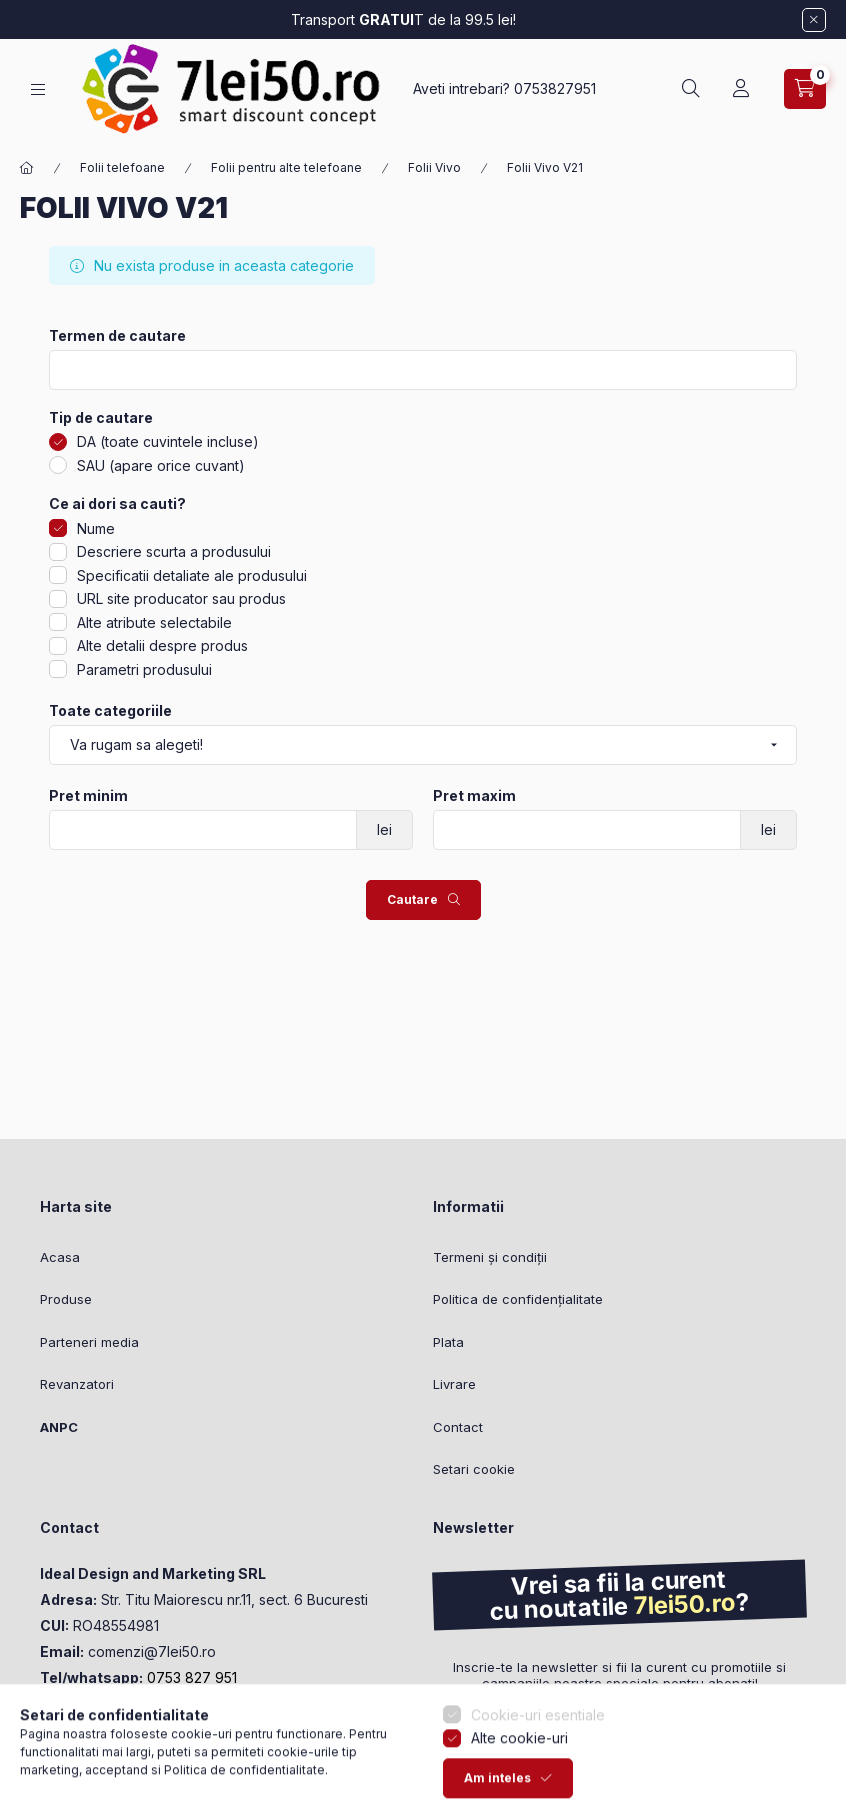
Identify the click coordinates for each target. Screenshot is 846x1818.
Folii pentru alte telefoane (286, 167)
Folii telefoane (122, 167)
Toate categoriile (110, 711)
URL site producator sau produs (181, 598)
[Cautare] (691, 89)
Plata (448, 1342)
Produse (66, 1299)
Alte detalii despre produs (162, 645)
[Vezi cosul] (805, 89)
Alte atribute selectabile (154, 622)
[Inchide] (814, 20)
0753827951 (555, 88)
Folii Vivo (434, 167)
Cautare (412, 899)
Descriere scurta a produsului (174, 551)
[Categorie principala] (27, 168)
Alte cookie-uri (519, 1760)
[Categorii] (38, 89)
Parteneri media (89, 1342)
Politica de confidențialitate (518, 1299)
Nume (96, 528)
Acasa (60, 1257)
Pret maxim (474, 796)
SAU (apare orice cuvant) (161, 465)
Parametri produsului (144, 669)
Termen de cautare (117, 336)
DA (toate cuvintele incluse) (168, 441)
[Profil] (741, 89)
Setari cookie (474, 1469)
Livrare (454, 1384)
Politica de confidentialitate (244, 1791)
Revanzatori (77, 1384)
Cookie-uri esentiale (538, 1736)
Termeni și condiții (490, 1257)
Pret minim (88, 796)
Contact (458, 1427)
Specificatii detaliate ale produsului (192, 575)
